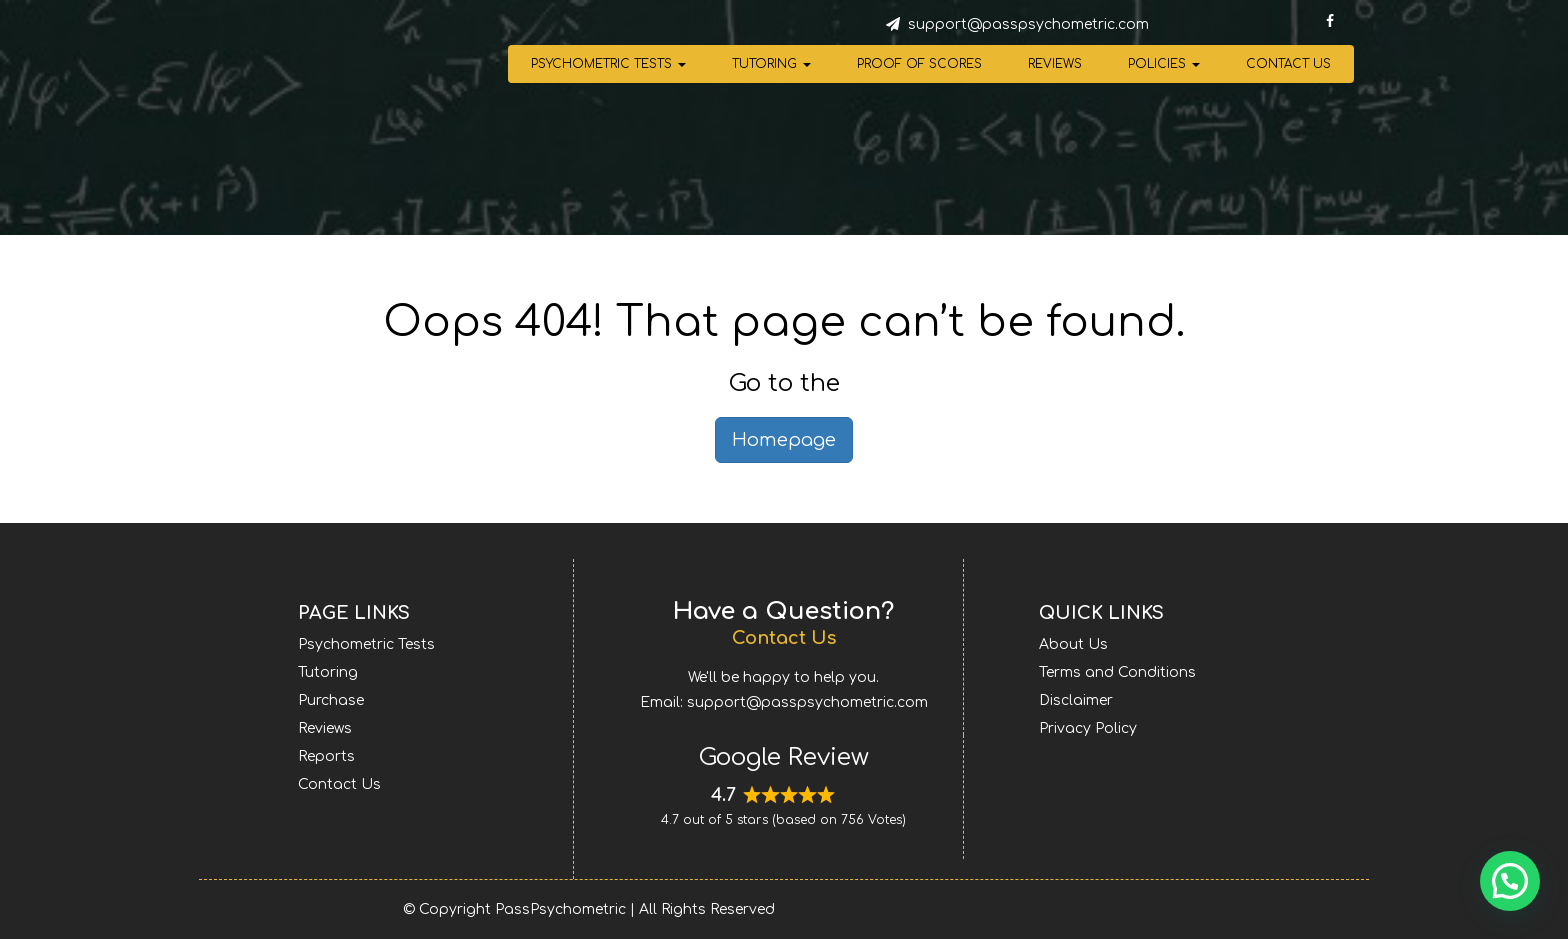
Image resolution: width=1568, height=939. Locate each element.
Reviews (1055, 64)
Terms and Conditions (1117, 672)
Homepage (784, 440)
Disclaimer (1076, 700)
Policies (1164, 64)
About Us (1073, 644)
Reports (326, 756)
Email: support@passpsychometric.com (784, 702)
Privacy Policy (1088, 728)
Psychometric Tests (608, 64)
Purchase (331, 700)
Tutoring (771, 64)
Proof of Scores (919, 64)
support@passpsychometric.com (1028, 24)
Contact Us (1288, 64)
